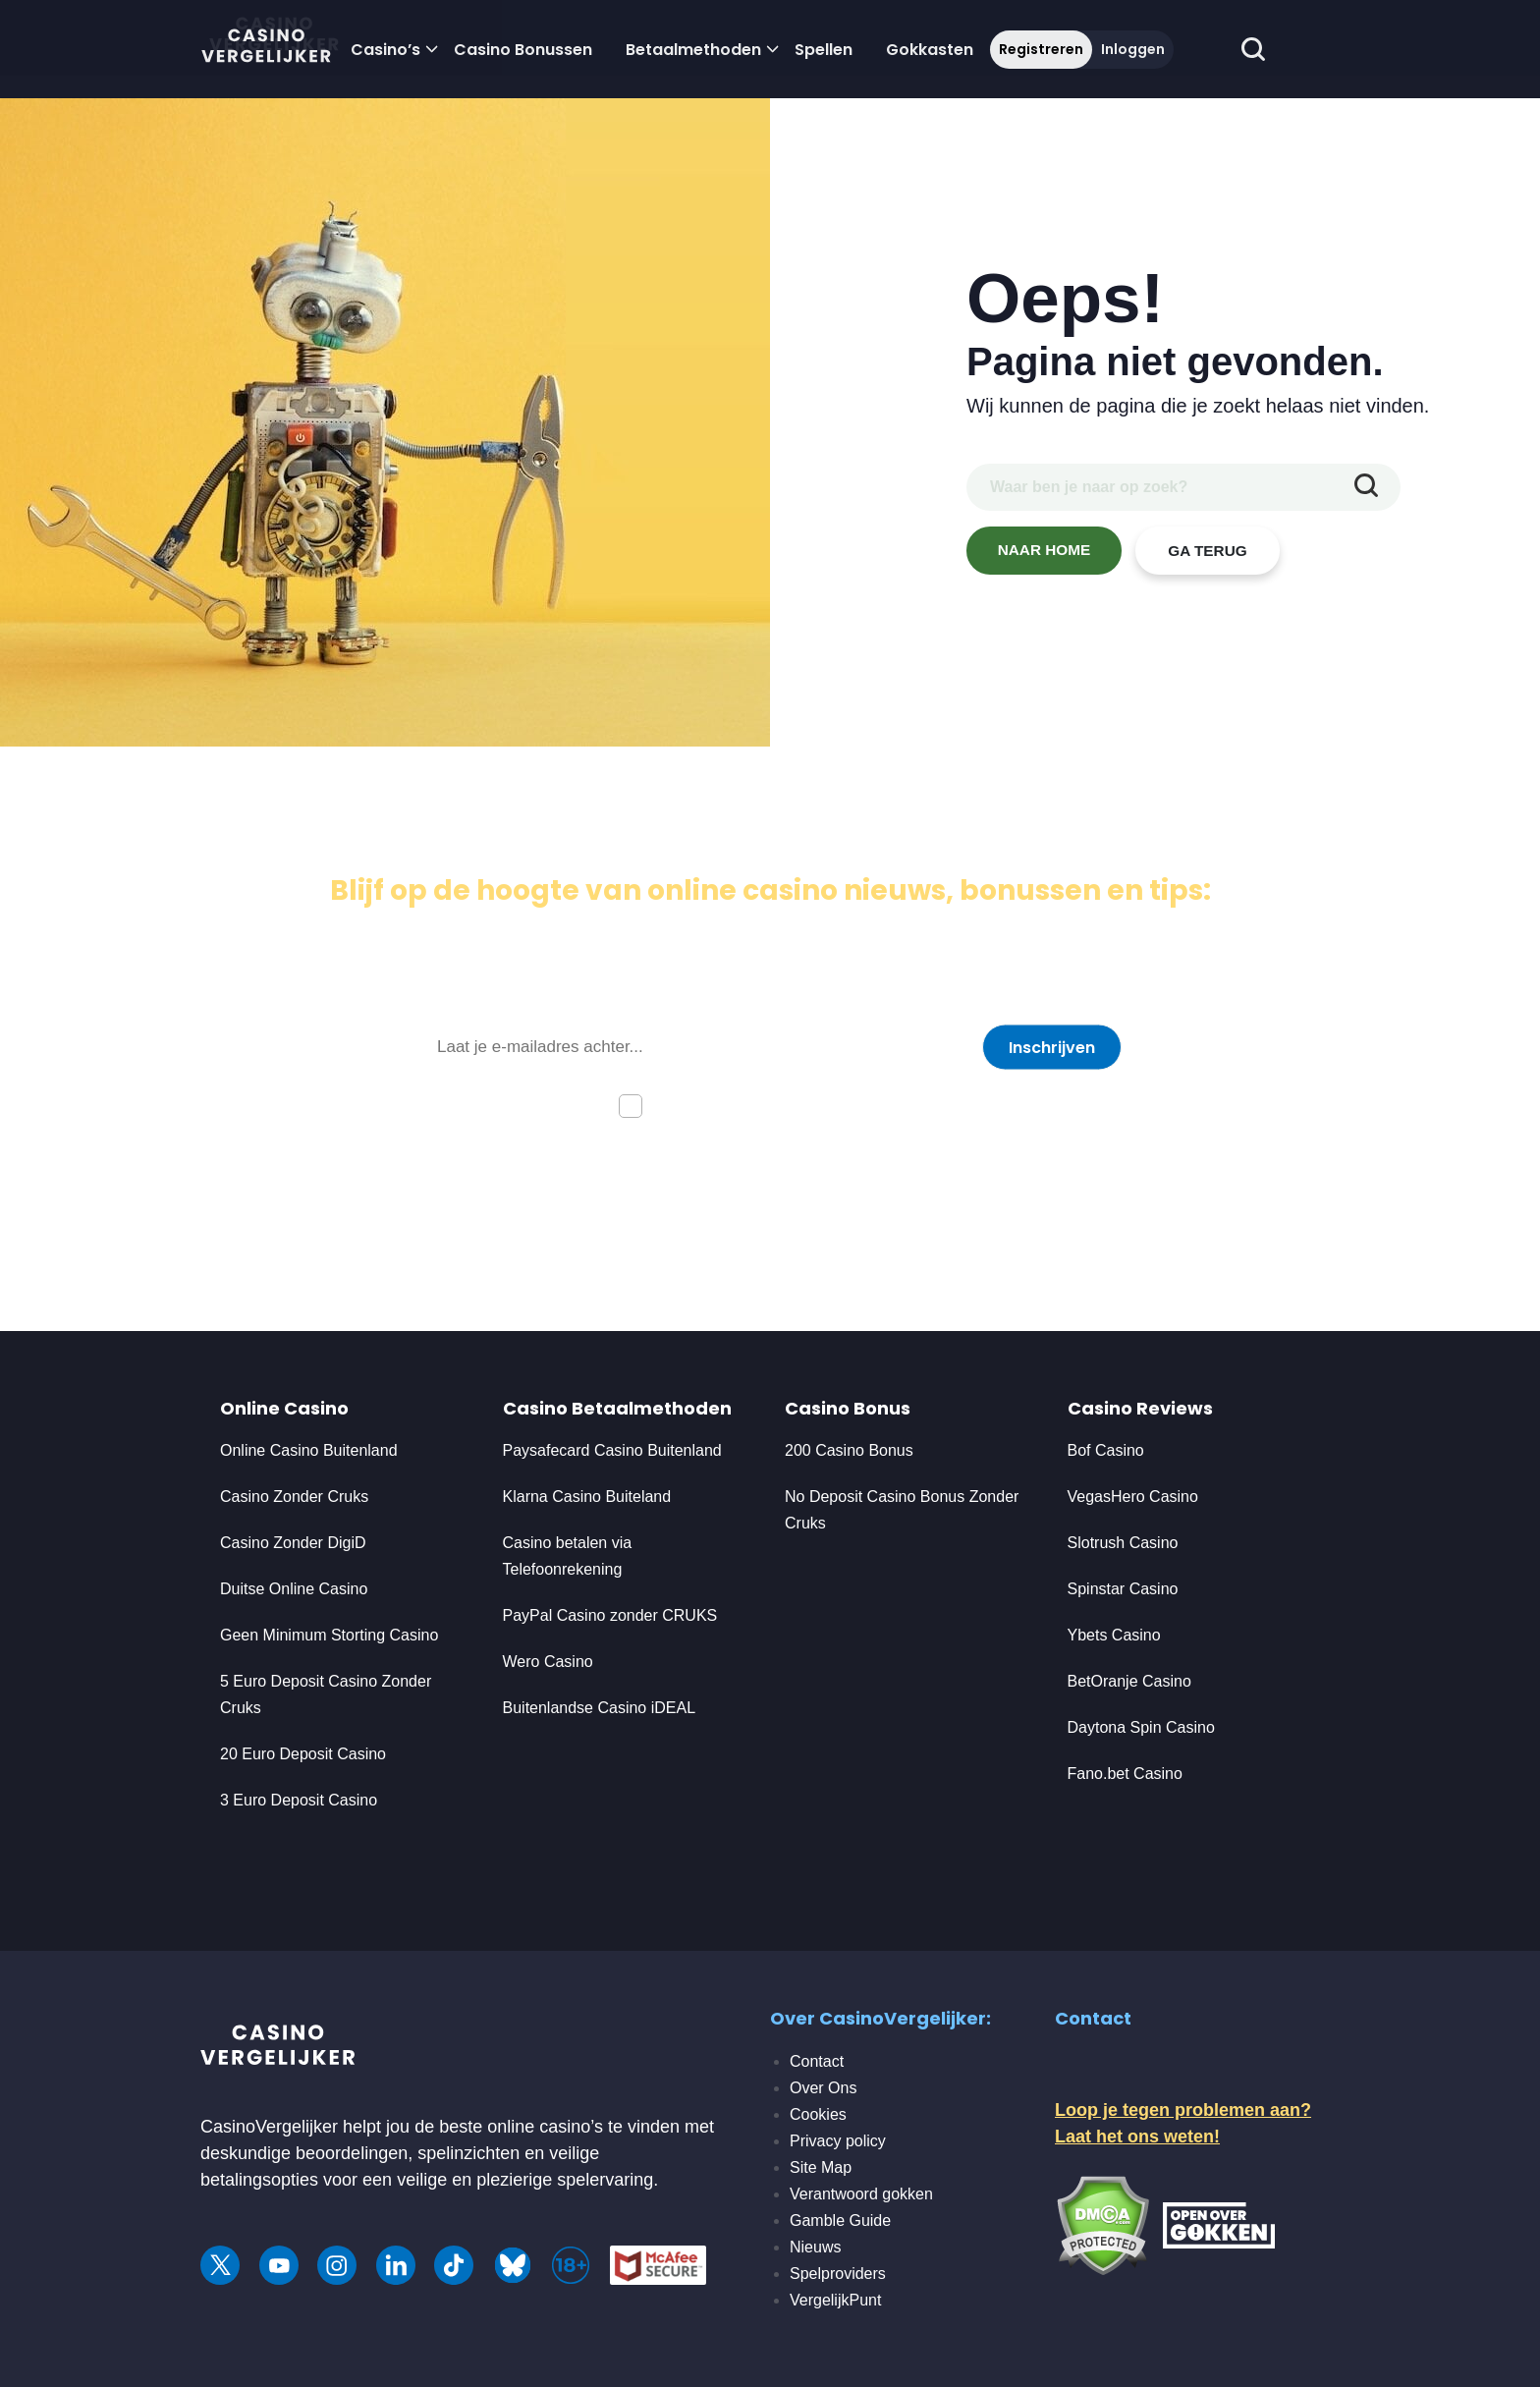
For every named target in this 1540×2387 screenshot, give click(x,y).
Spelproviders (838, 2273)
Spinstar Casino (1123, 1589)
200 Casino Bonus (849, 1450)
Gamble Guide (840, 2220)
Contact (817, 2061)
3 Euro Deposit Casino (298, 1800)
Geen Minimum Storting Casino (329, 1635)
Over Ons (823, 2088)
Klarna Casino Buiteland (587, 1496)
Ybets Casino (1114, 1635)
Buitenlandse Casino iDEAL (599, 1707)
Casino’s (385, 49)
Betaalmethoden (693, 49)
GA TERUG (1208, 550)
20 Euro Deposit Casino (303, 1754)
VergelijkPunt (835, 2300)
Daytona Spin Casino (1141, 1727)
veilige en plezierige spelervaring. (527, 2180)
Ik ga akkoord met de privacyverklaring (790, 1104)
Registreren (1041, 49)
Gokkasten (929, 49)
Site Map (821, 2167)
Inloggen (1133, 49)
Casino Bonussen (523, 49)
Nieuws (815, 2247)
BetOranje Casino (1129, 1681)
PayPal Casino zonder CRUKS (610, 1615)
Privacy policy (838, 2141)
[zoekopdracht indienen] (1366, 487)
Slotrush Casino (1123, 1542)
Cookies (818, 2114)
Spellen (823, 49)
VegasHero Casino (1133, 1496)
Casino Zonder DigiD (293, 1542)
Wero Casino (548, 1661)
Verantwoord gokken (861, 2194)
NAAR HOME (1044, 549)
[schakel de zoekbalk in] (1253, 50)
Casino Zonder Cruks (294, 1496)
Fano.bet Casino (1125, 1773)
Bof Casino (1106, 1450)
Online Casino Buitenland (311, 1450)
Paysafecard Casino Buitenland (612, 1450)
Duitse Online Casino (293, 1589)
